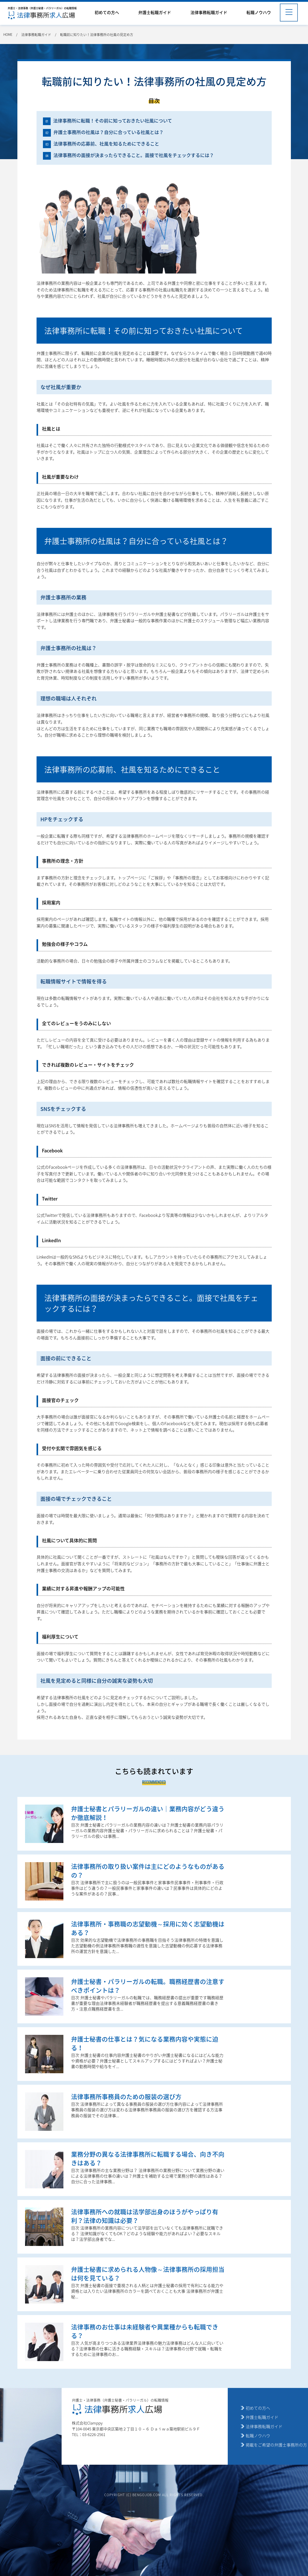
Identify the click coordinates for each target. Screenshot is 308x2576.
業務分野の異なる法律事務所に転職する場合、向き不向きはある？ (147, 2158)
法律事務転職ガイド (208, 12)
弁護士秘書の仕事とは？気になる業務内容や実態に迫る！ (144, 2043)
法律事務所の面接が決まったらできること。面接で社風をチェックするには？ (133, 155)
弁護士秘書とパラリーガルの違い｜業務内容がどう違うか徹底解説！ (147, 1813)
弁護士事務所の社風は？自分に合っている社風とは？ (108, 132)
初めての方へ (107, 12)
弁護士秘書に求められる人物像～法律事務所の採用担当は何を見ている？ (147, 2274)
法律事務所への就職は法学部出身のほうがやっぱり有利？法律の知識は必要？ (144, 2216)
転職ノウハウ (258, 12)
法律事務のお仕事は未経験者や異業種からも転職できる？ (144, 2331)
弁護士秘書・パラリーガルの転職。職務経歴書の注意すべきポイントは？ (147, 1986)
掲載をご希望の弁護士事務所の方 (276, 2445)
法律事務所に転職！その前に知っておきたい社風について (112, 120)
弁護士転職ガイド (154, 12)
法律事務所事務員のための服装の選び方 (126, 2096)
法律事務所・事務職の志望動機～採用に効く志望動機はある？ (147, 1928)
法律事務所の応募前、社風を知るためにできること (106, 143)
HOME (7, 34)
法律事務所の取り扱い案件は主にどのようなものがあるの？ (147, 1871)
